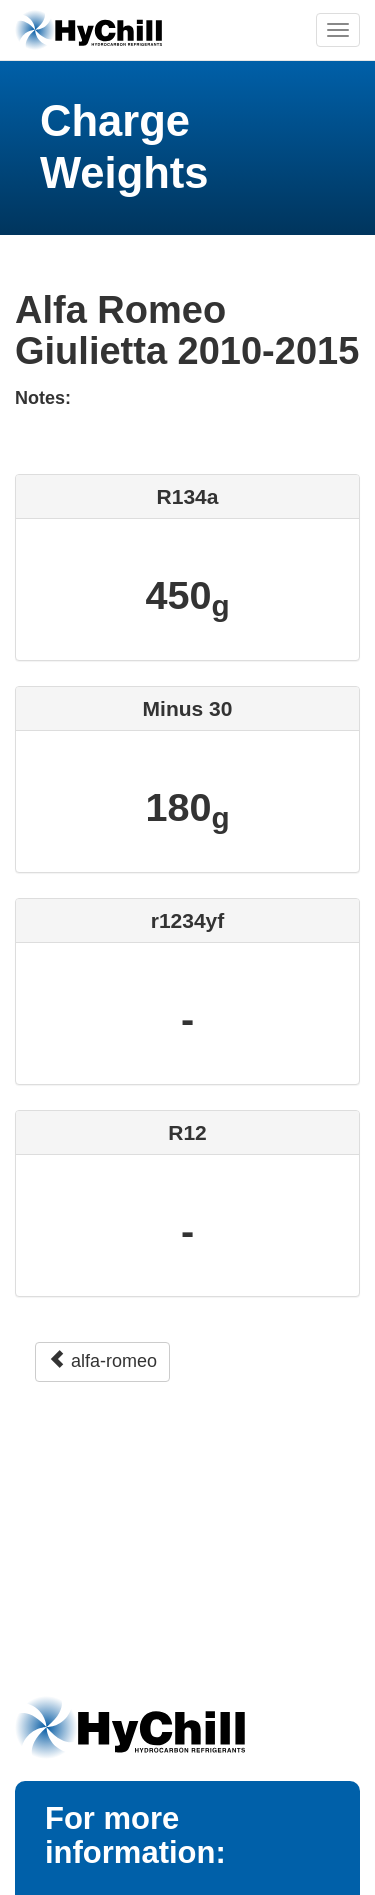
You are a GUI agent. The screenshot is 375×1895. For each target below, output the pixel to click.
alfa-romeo (102, 1360)
